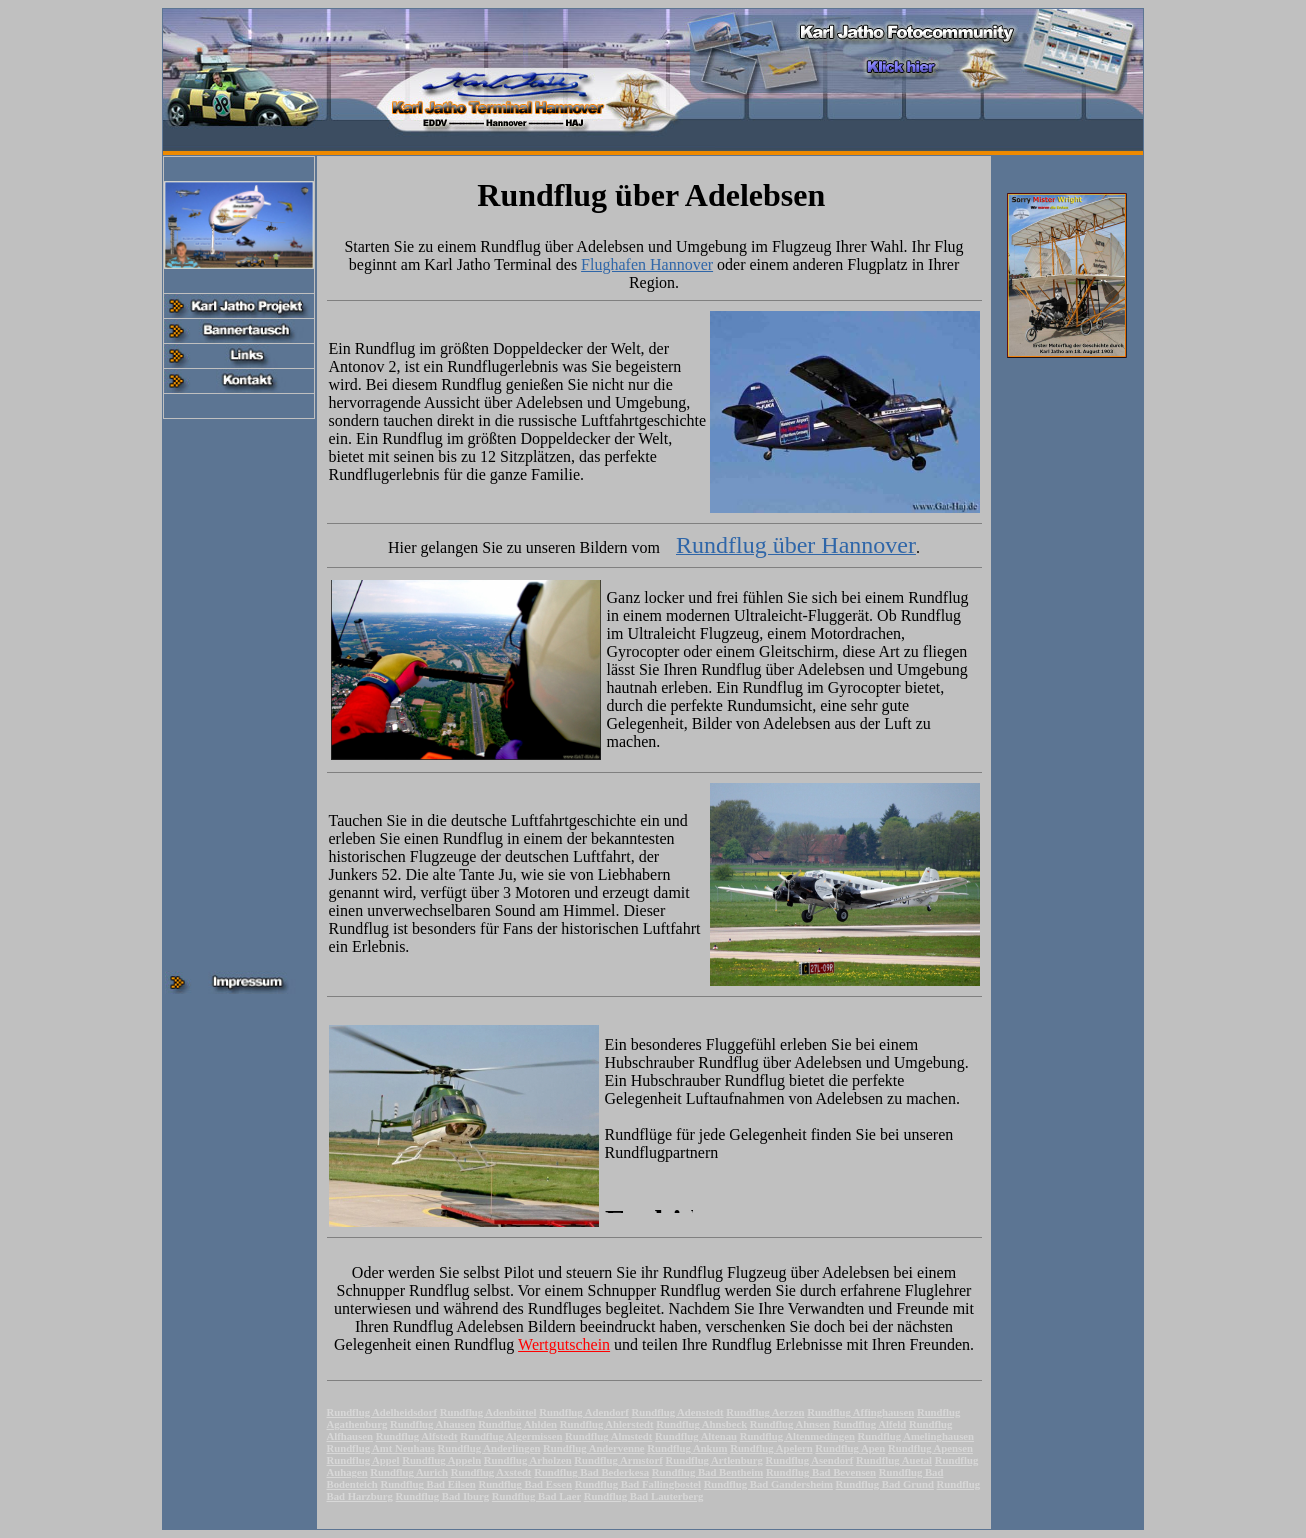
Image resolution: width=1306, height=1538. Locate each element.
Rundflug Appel (363, 1460)
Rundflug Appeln (441, 1460)
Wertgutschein (564, 1344)
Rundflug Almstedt (608, 1436)
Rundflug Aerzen (765, 1412)
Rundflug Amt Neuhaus (381, 1448)
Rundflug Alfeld (870, 1424)
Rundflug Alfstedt (417, 1436)
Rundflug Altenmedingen (797, 1436)
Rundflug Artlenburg (713, 1460)
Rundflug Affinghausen (860, 1412)
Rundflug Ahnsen (790, 1424)
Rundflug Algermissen (511, 1436)
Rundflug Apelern (771, 1448)
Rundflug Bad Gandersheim (768, 1484)
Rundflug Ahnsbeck (701, 1424)
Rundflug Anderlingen (489, 1448)
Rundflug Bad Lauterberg (644, 1496)
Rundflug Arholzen (528, 1460)
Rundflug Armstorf (618, 1460)
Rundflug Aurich (409, 1472)
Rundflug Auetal (894, 1460)
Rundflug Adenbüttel (488, 1412)
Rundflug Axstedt (491, 1472)
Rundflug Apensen (930, 1448)
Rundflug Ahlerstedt (607, 1424)
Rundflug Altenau (696, 1436)
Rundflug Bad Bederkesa (591, 1472)
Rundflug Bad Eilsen (427, 1484)
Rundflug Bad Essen (525, 1484)
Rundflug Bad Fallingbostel (638, 1484)
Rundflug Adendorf (584, 1412)
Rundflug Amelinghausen (916, 1436)
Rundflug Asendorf (810, 1460)
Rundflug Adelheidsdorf (382, 1412)
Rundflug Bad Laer (536, 1496)
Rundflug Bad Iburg (443, 1496)
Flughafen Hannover (647, 264)
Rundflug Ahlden (517, 1424)
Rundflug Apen (850, 1448)
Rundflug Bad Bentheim (707, 1472)
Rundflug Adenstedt (678, 1412)
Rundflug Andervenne (594, 1448)
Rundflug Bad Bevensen (821, 1472)
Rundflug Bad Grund (885, 1484)
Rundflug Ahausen (433, 1424)
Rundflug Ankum (687, 1448)
